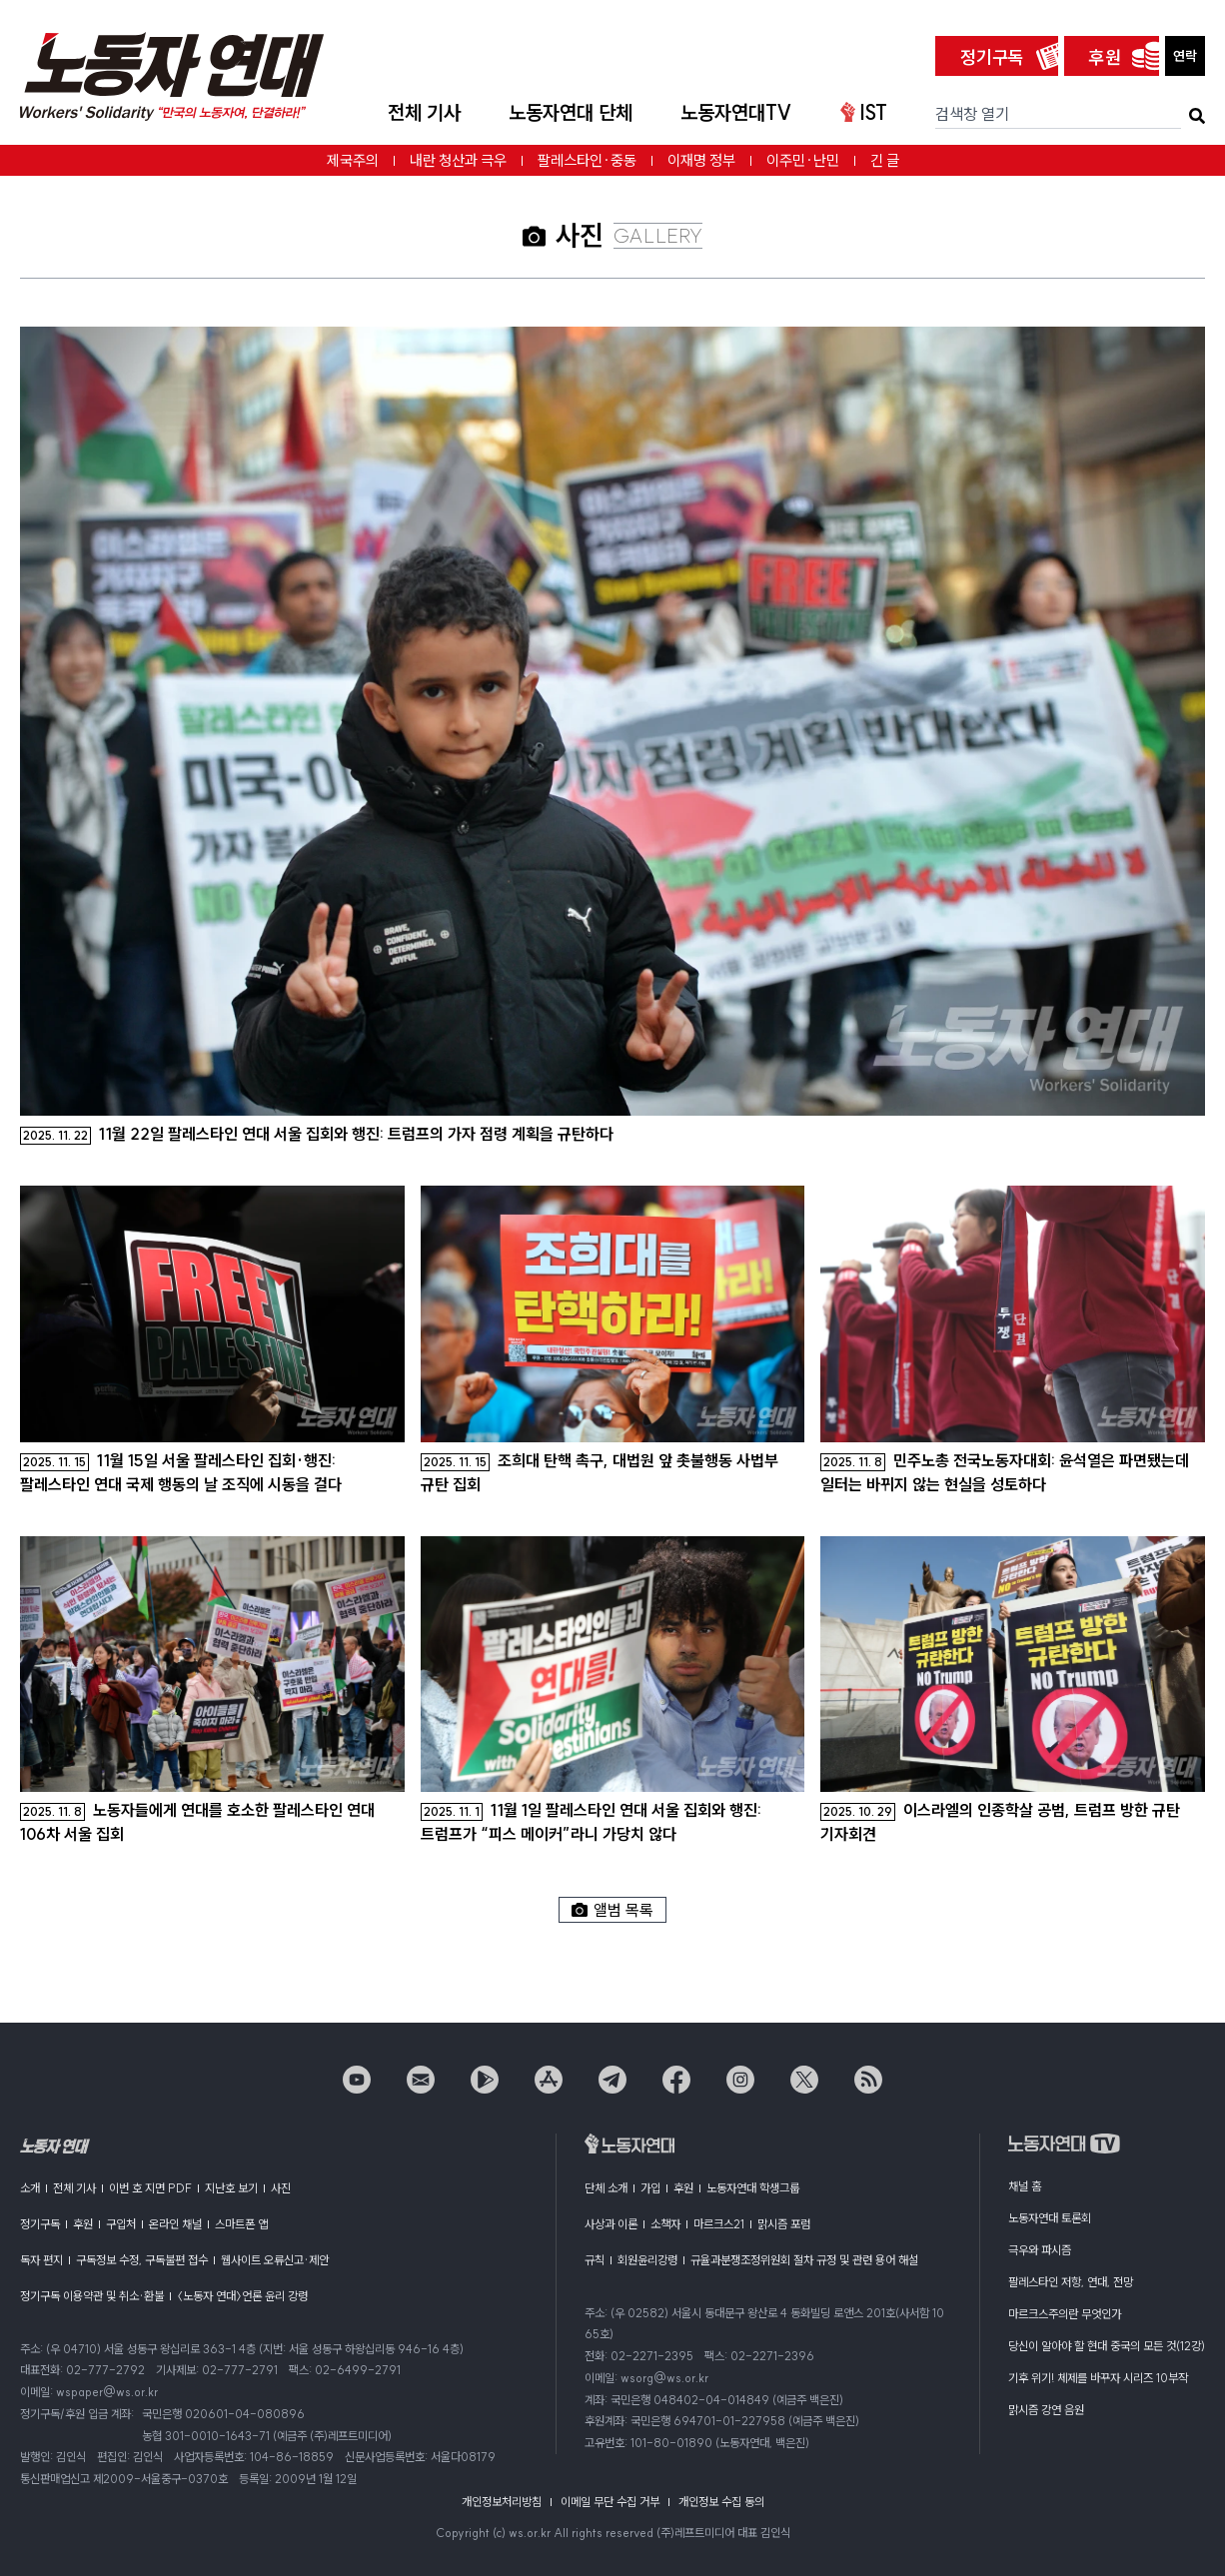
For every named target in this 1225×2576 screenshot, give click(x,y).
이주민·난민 (802, 160)
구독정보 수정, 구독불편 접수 (142, 2259)
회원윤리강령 (647, 2259)
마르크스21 (718, 2223)
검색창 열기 (972, 114)
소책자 (665, 2223)
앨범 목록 (612, 1910)
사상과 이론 (611, 2223)
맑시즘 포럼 (783, 2223)
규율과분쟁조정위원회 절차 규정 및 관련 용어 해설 (804, 2259)
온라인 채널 (175, 2223)
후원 (1105, 57)
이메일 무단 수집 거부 (610, 2501)
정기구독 (992, 57)
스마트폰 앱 (241, 2223)
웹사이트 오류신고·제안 (275, 2259)
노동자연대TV (736, 112)
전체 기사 (424, 112)
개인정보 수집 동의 (721, 2501)
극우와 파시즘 (1039, 2249)
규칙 (595, 2259)
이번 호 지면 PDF (150, 2187)
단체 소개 (606, 2187)
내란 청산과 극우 (458, 160)
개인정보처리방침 (502, 2501)
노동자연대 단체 (570, 112)
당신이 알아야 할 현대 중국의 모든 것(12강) (1106, 2345)
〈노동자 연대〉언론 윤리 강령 (242, 2295)
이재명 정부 (701, 160)
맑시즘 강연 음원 (1046, 2409)
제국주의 (353, 160)
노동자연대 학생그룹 (752, 2187)
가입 (650, 2187)
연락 (1185, 56)
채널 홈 (1024, 2185)
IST (863, 112)
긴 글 (884, 160)
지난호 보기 (231, 2187)
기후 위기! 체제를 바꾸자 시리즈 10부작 (1098, 2377)
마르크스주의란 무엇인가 (1064, 2313)
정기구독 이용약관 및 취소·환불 (92, 2295)
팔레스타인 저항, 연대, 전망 (1070, 2281)
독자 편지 (41, 2259)
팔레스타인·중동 (587, 160)
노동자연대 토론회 (1049, 2217)
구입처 (121, 2223)
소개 (30, 2187)
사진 (281, 2187)
